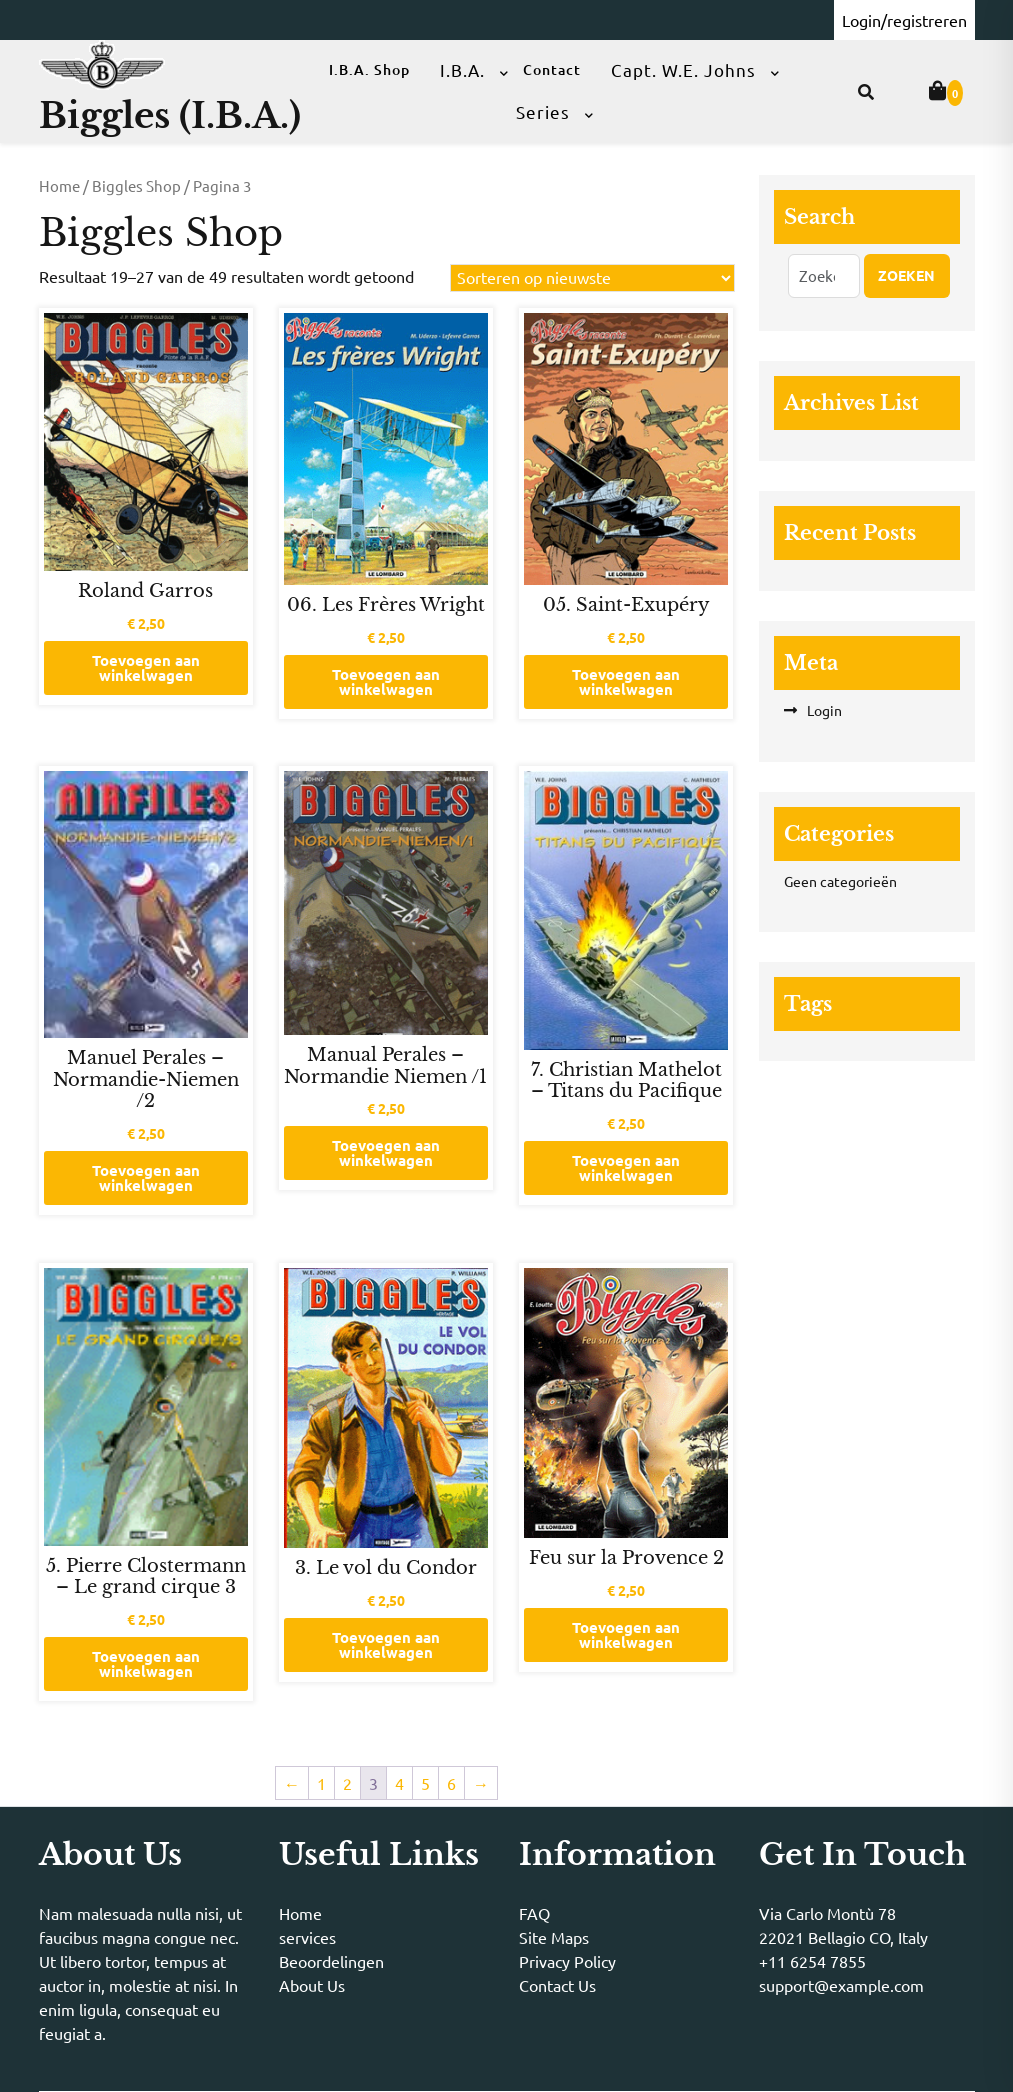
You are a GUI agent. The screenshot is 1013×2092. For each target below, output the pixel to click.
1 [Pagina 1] (321, 1783)
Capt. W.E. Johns (683, 69)
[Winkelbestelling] (592, 278)
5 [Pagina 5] (425, 1783)
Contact (552, 69)
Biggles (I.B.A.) (170, 115)
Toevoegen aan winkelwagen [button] (146, 667)
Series (543, 111)
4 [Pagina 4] (399, 1783)
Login (824, 710)
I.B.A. (462, 69)
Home (59, 185)
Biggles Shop (136, 185)
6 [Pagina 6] (451, 1783)
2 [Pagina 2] (347, 1783)
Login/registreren (904, 20)
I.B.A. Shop (369, 69)
